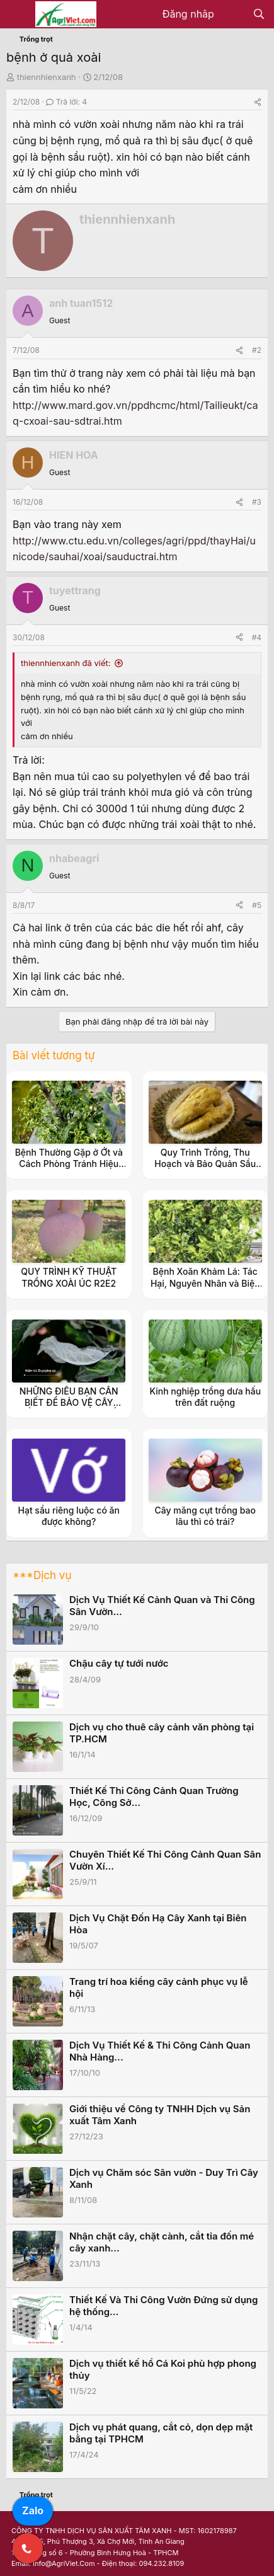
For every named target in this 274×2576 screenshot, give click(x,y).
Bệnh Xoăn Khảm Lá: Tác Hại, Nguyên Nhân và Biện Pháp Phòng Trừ (205, 1282)
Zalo (32, 2510)
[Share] (257, 102)
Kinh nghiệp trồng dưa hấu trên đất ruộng (205, 1397)
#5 (256, 905)
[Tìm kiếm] (258, 14)
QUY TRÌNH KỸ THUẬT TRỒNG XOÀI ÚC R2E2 (69, 1277)
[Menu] (17, 14)
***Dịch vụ (42, 1575)
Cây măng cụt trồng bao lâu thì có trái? (205, 1516)
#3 (256, 502)
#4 (256, 637)
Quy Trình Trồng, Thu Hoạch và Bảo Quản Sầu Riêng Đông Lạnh (205, 1163)
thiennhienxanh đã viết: (66, 663)
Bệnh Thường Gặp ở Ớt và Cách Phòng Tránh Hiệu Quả (69, 1163)
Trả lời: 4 (66, 101)
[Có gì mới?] (233, 14)
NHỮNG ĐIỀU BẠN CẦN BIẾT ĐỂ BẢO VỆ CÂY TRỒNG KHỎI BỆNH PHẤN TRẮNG (68, 1408)
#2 (256, 350)
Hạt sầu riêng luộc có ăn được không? (69, 1516)
